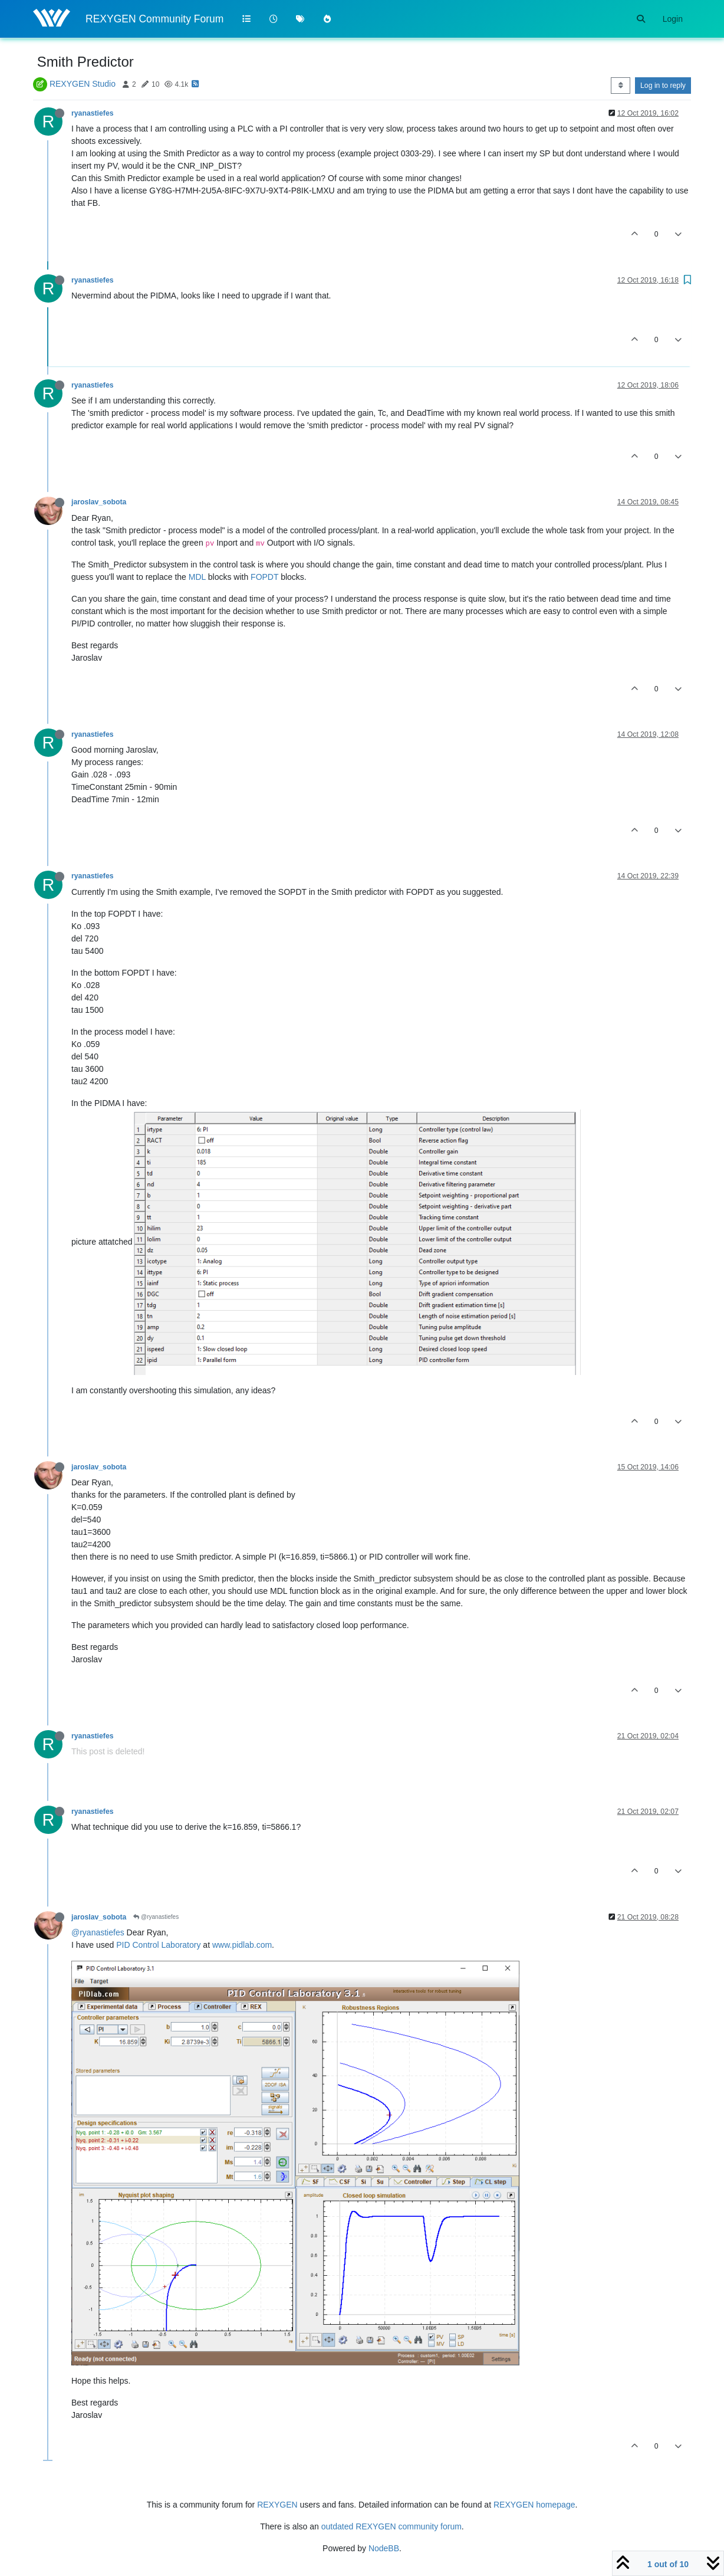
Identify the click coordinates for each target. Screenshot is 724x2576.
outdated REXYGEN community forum (391, 2526)
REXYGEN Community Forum (154, 19)
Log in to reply (663, 85)
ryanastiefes (92, 113)
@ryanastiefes (156, 1917)
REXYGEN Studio (83, 83)
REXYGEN (277, 2504)
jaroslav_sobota (98, 502)
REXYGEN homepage (534, 2504)
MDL (197, 577)
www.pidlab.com (242, 1945)
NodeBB (383, 2548)
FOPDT (264, 577)
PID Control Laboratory (158, 1945)
